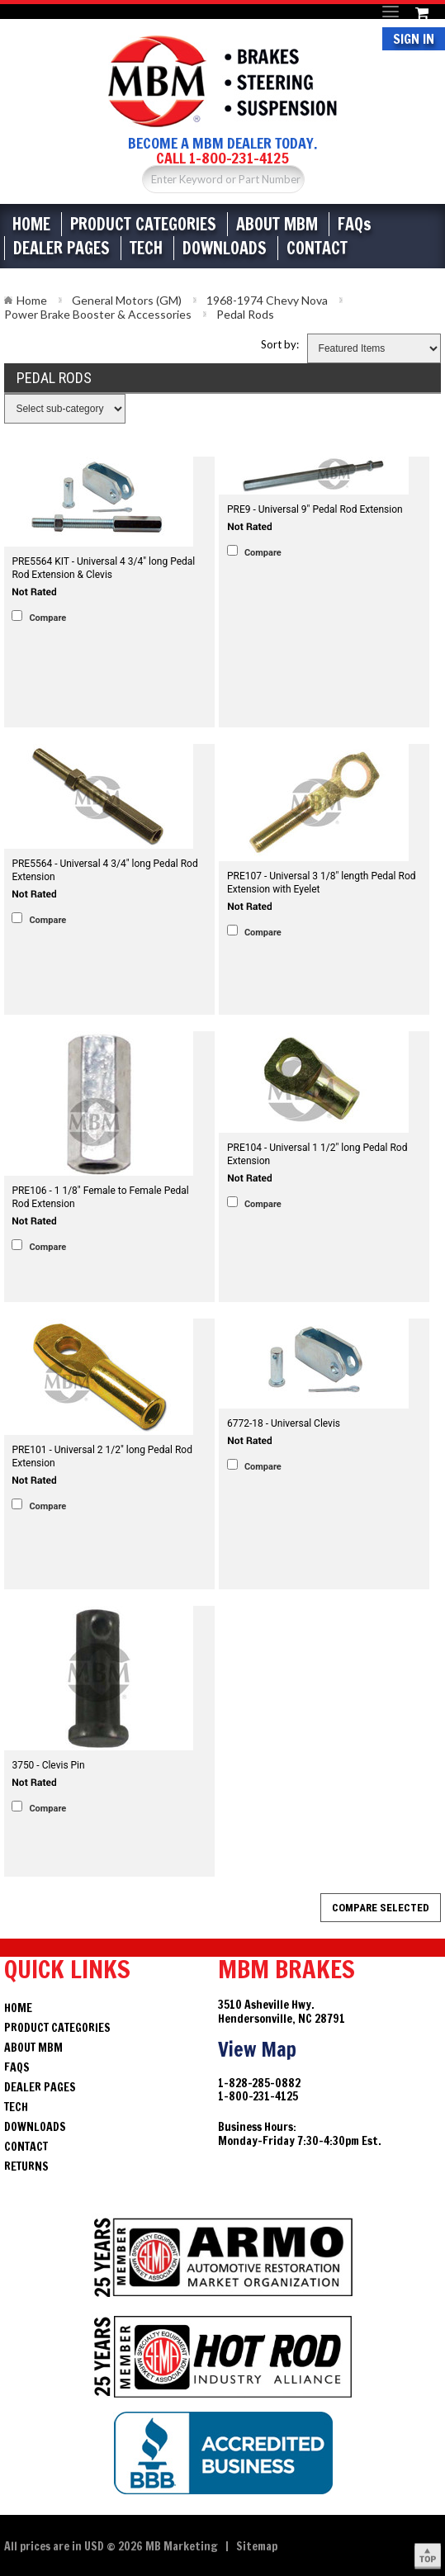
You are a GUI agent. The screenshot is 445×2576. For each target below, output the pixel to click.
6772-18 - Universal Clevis (283, 1423)
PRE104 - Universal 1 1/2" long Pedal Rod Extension (317, 1154)
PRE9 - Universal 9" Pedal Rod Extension (315, 509)
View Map (257, 2049)
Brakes (222, 81)
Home (31, 224)
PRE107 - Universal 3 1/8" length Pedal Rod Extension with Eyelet (321, 882)
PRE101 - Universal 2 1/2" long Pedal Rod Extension (102, 1456)
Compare (47, 618)
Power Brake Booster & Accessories (98, 314)
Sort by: (280, 344)
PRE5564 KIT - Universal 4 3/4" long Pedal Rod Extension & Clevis (103, 568)
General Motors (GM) (127, 300)
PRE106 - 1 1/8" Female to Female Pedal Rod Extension (100, 1197)
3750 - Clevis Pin (48, 1765)
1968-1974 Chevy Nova (267, 300)
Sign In (413, 39)
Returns (26, 2166)
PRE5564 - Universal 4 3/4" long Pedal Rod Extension (104, 870)
